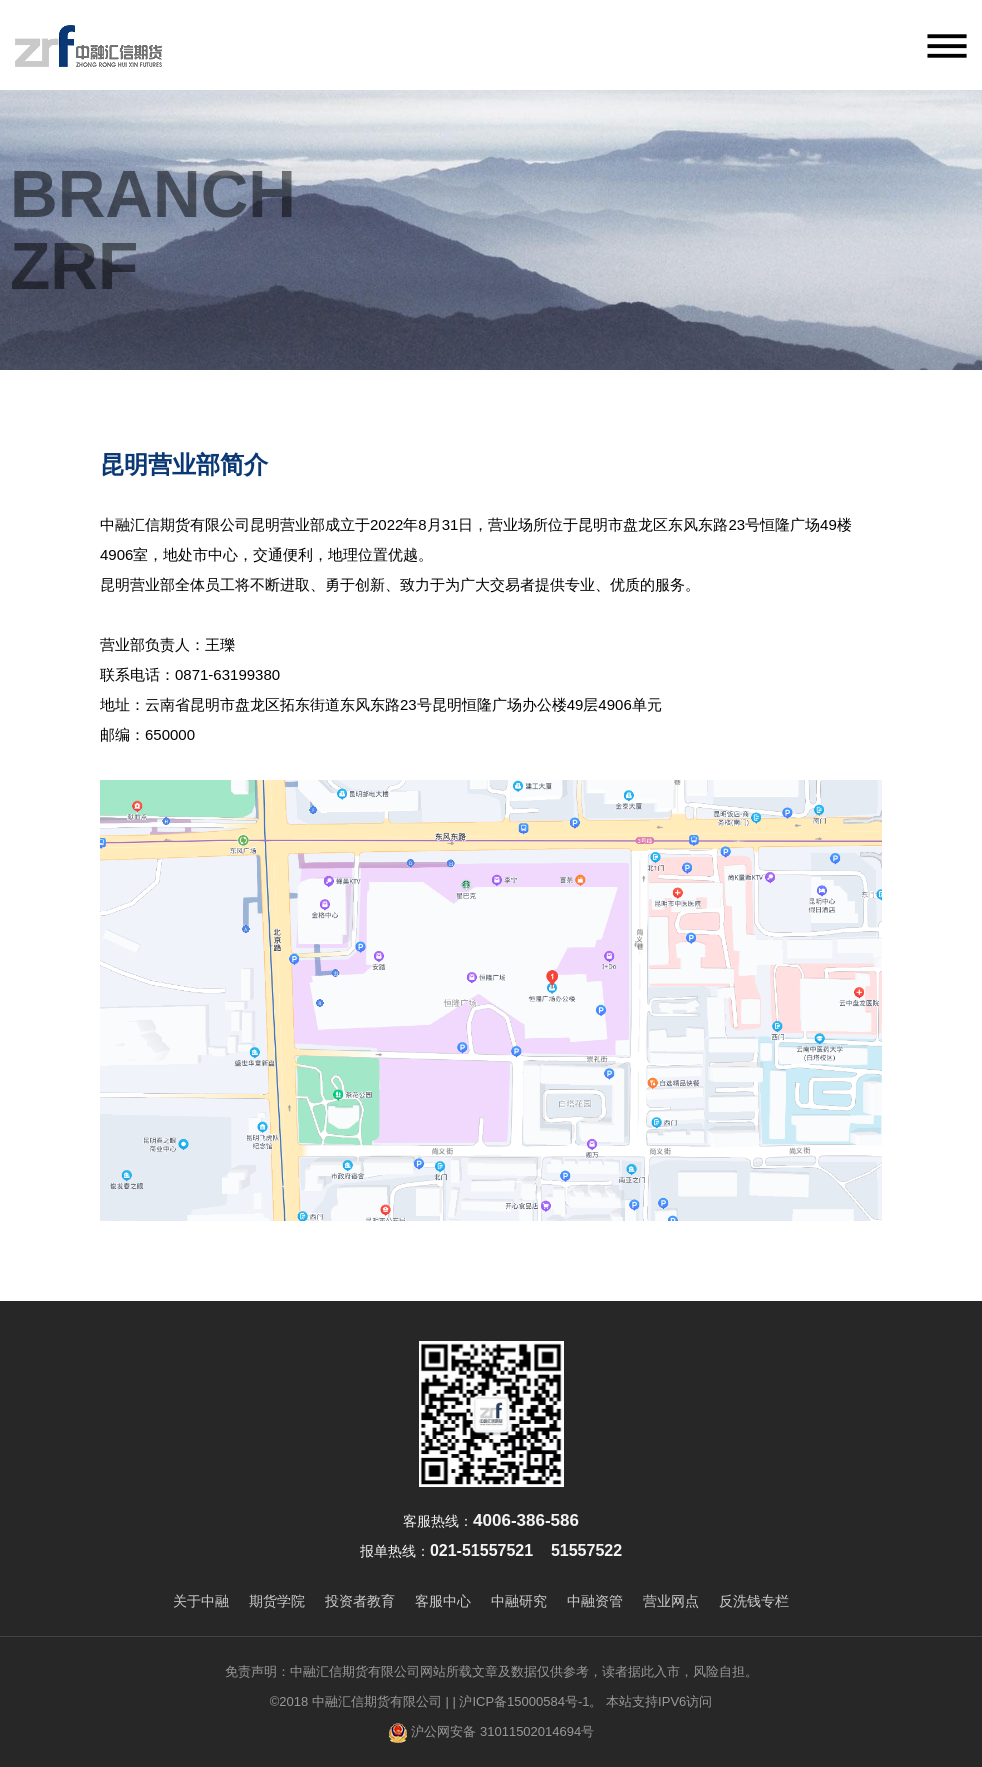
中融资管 (595, 1601)
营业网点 (671, 1601)
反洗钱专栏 (754, 1601)
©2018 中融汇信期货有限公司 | (359, 1701)
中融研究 (519, 1601)
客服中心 (443, 1601)
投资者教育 (360, 1601)
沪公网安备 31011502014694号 (491, 1733)
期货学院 (277, 1601)
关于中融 (201, 1601)
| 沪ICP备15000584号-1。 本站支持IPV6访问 (582, 1701)
